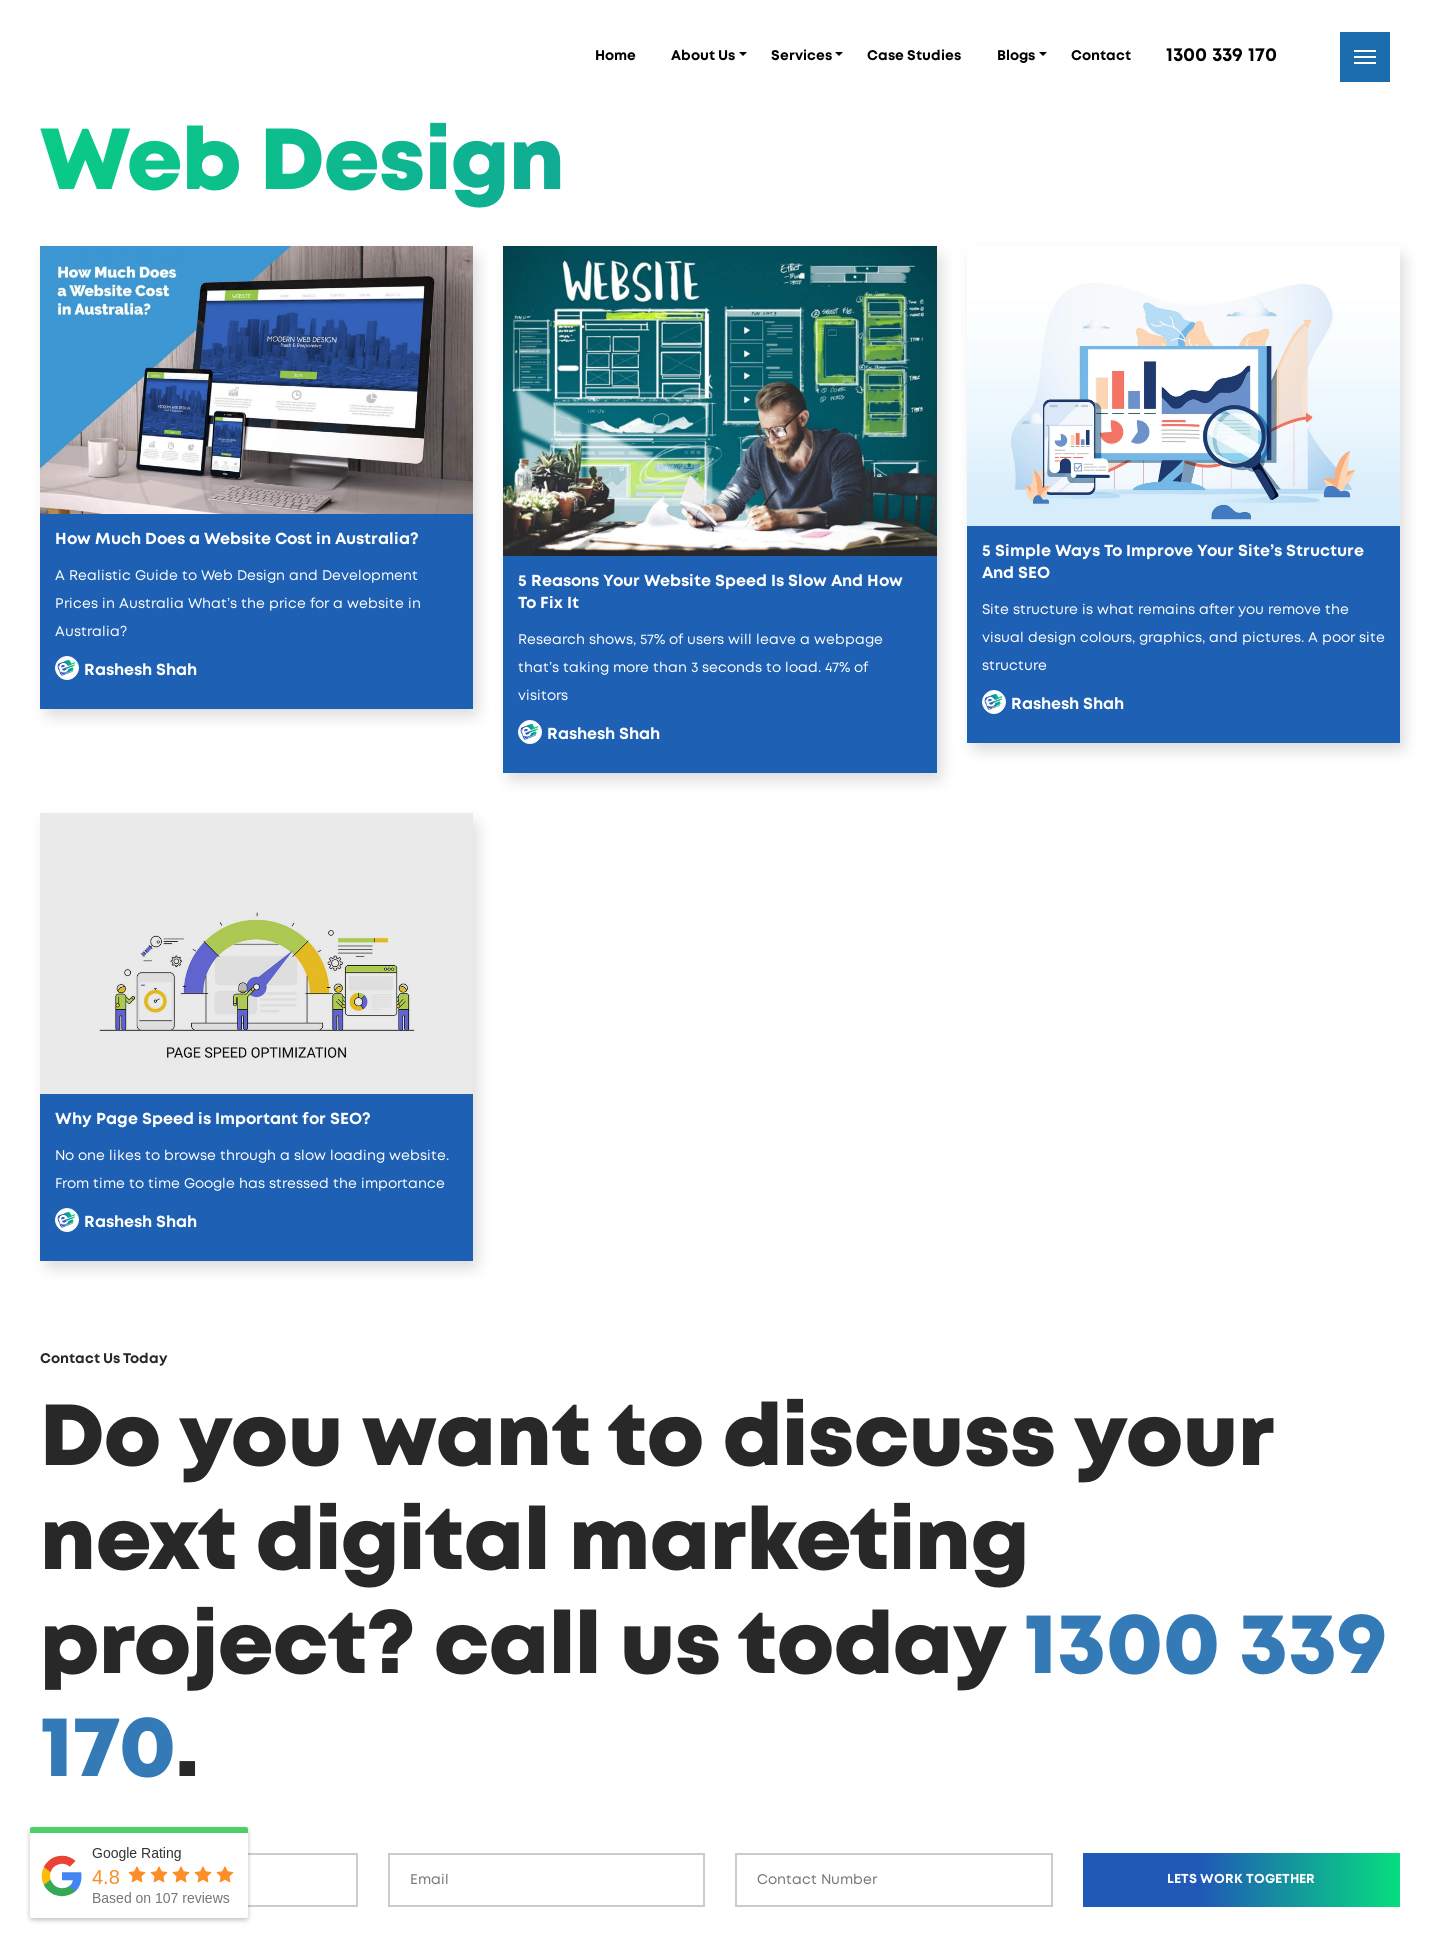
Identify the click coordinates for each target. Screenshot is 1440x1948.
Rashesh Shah (140, 670)
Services (801, 56)
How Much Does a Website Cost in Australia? (237, 539)
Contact (1101, 56)
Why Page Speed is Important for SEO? (213, 1119)
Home (615, 56)
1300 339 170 (1221, 55)
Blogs (1016, 56)
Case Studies (914, 56)
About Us (703, 56)
